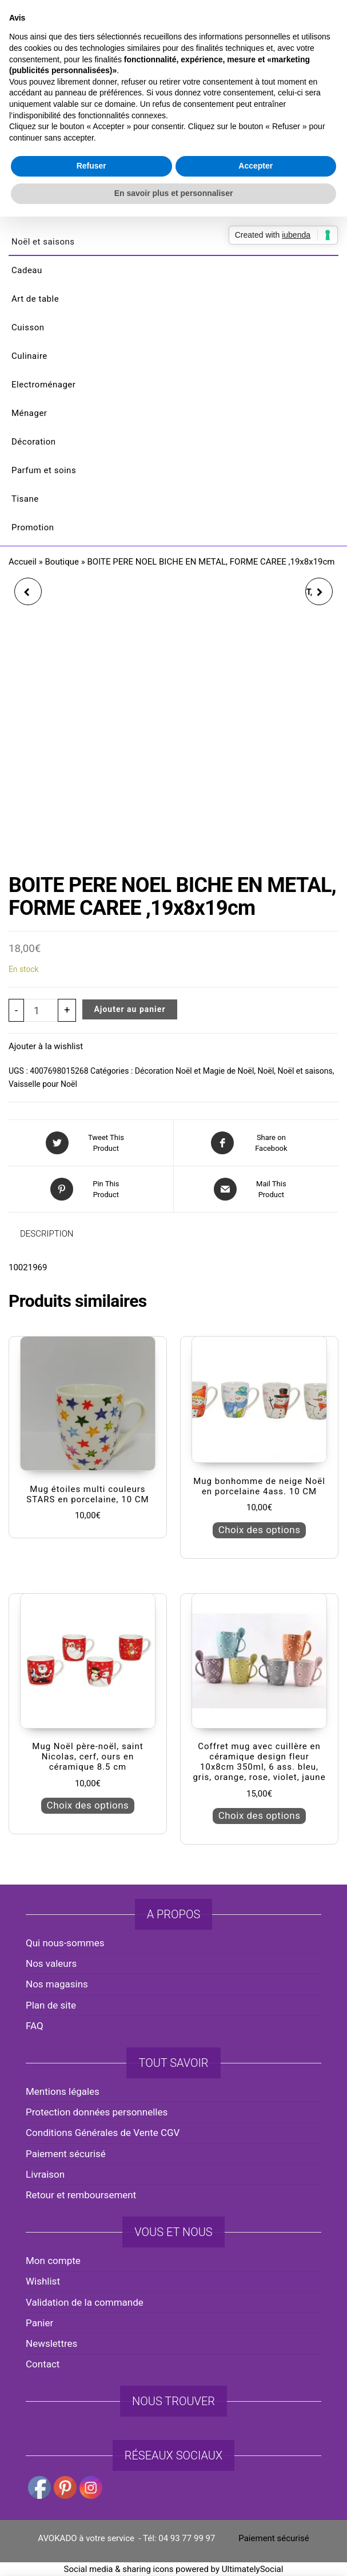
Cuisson (28, 327)
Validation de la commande (84, 2302)
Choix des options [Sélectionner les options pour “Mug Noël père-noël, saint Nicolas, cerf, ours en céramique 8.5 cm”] (88, 1805)
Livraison (45, 2174)
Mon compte (53, 2260)
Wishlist (43, 2281)
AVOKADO (173, 105)
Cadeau (26, 270)
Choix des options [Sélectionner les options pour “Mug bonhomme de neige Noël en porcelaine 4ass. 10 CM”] (259, 1529)
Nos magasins (57, 1984)
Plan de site (51, 2005)
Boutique (62, 562)
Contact (42, 2364)
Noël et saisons (43, 242)
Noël (266, 1070)
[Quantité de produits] (40, 1010)
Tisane (25, 499)
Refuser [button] (91, 1345)
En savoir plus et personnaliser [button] (173, 1373)
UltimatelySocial (253, 2569)
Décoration (33, 442)
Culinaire (29, 356)
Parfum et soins (43, 470)
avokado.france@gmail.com (176, 23)
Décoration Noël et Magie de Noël (194, 1070)
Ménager (29, 413)
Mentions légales (62, 2091)
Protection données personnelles (96, 2112)
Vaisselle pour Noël (43, 1084)
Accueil (23, 562)
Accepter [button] (255, 1345)
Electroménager (43, 384)
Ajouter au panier (129, 1009)
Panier (39, 2323)
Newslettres (51, 2343)
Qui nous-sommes (65, 1943)
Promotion (32, 527)
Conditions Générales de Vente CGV (103, 2132)
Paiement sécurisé (66, 2153)
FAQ (34, 2025)
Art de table (35, 299)
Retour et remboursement (81, 2195)
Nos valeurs (51, 1963)
